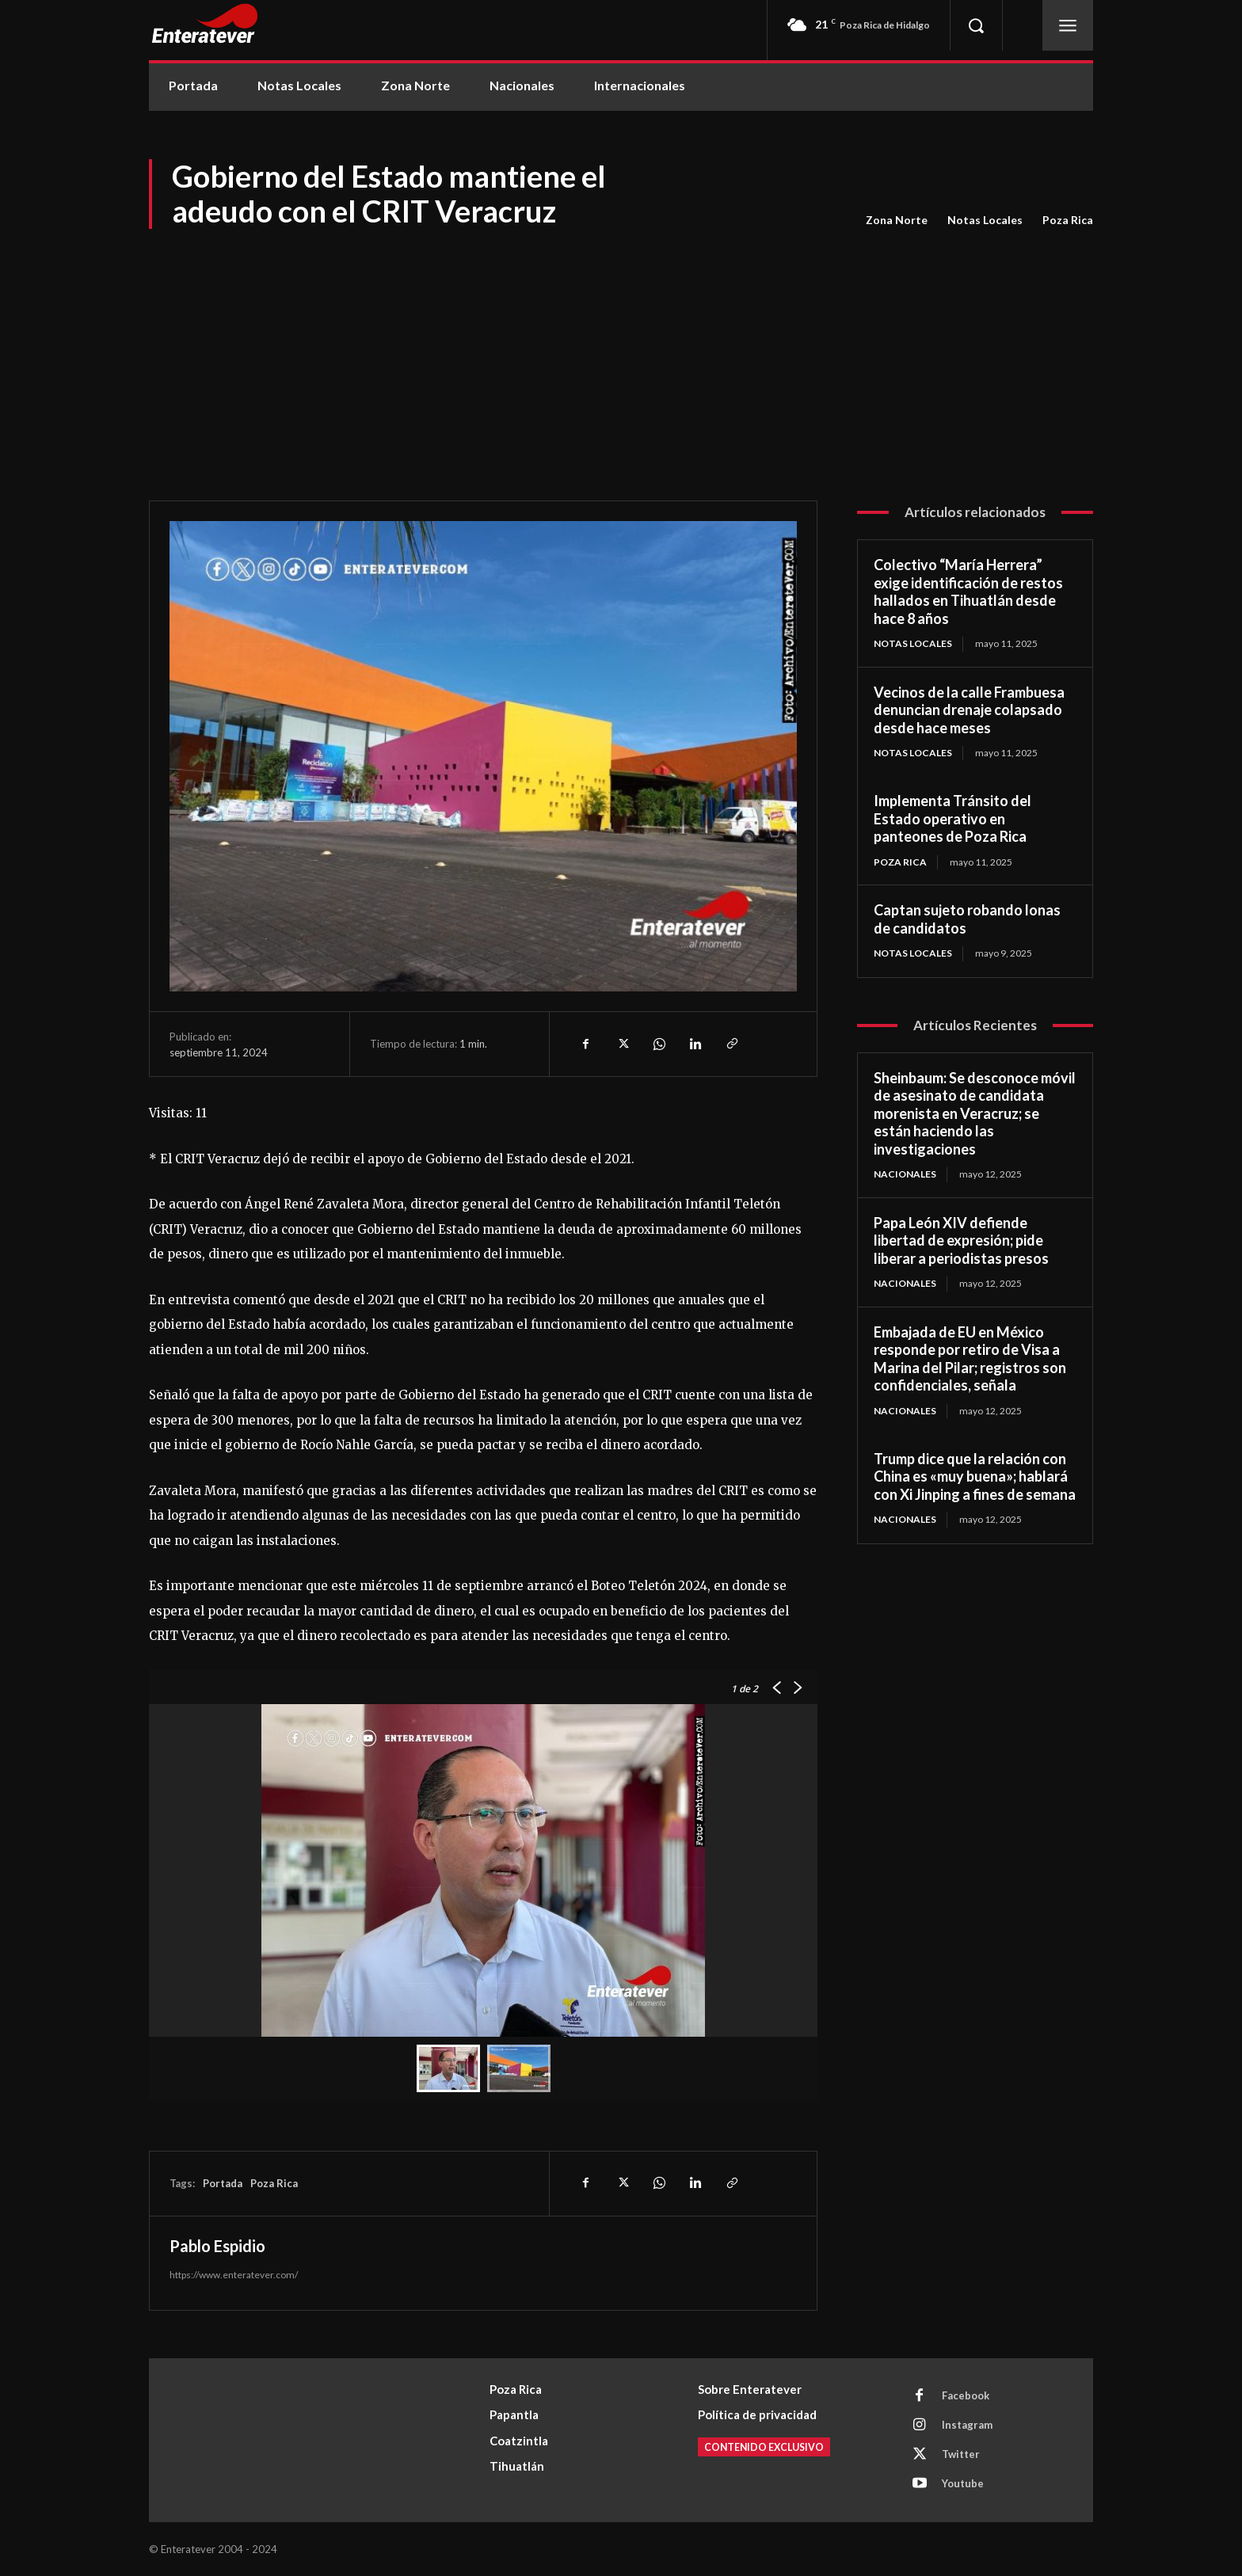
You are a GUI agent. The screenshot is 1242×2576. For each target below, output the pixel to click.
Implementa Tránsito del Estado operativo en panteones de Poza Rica (952, 818)
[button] (976, 25)
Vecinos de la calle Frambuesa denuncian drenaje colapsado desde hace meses (969, 709)
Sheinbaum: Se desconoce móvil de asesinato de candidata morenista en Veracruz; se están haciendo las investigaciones (975, 1113)
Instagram (967, 2424)
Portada (222, 2183)
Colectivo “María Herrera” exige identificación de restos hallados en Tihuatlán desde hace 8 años (968, 591)
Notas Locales (985, 220)
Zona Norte (897, 220)
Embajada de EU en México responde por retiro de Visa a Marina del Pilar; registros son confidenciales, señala (970, 1359)
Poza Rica (1067, 220)
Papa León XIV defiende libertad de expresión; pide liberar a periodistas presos (961, 1240)
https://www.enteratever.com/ (234, 2275)
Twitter (961, 2454)
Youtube (963, 2483)
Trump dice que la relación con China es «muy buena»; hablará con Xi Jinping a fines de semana (975, 1476)
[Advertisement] (621, 350)
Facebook (965, 2395)
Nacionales (905, 1174)
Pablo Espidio (217, 2245)
